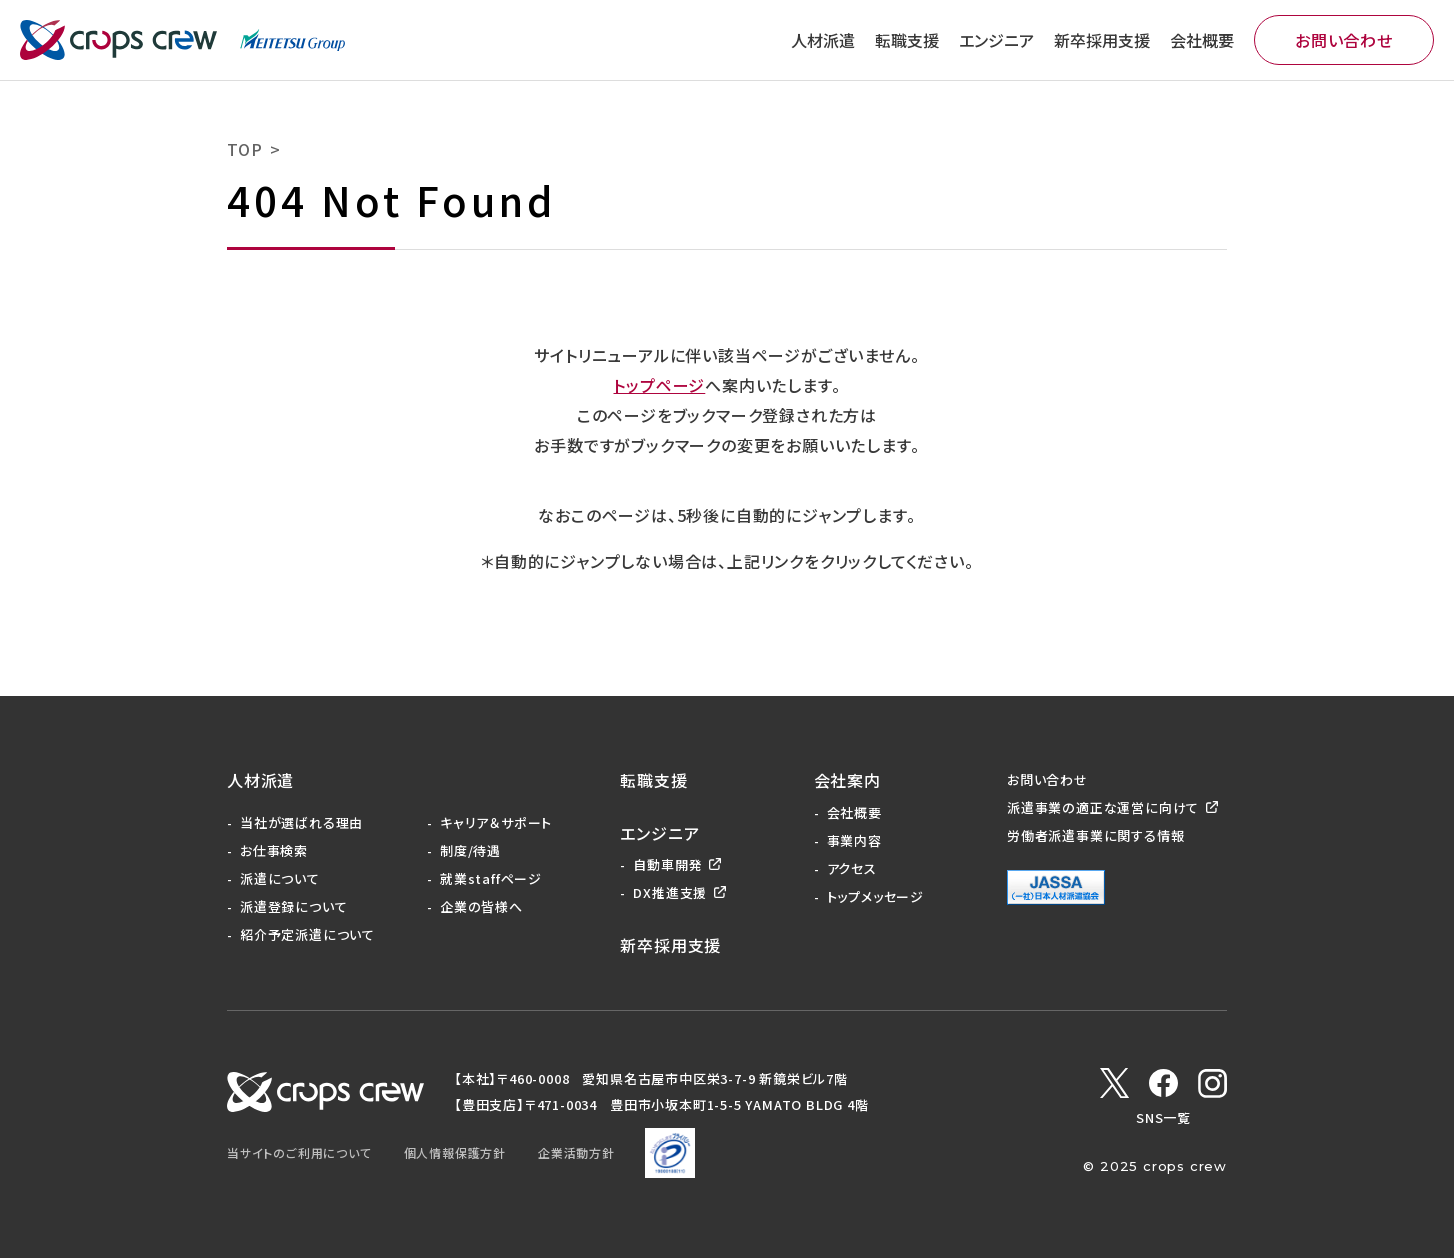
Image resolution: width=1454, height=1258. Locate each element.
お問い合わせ (1344, 40)
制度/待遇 (470, 850)
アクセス (852, 868)
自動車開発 (667, 864)
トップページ (659, 385)
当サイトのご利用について (299, 1152)
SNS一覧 (1163, 1117)
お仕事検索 (274, 850)
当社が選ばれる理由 (301, 822)
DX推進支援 (670, 892)
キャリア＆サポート (496, 822)
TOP (244, 149)
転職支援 (907, 40)
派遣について (280, 878)
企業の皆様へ (481, 906)
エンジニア (996, 40)
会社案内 (847, 780)
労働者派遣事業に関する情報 (1095, 835)
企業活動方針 (576, 1152)
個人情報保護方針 (455, 1152)
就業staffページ (491, 878)
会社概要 (1202, 40)
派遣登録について (293, 906)
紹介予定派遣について (307, 934)
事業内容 (854, 840)
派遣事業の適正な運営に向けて (1103, 807)
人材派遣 (823, 40)
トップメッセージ (875, 896)
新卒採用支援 (1102, 40)
